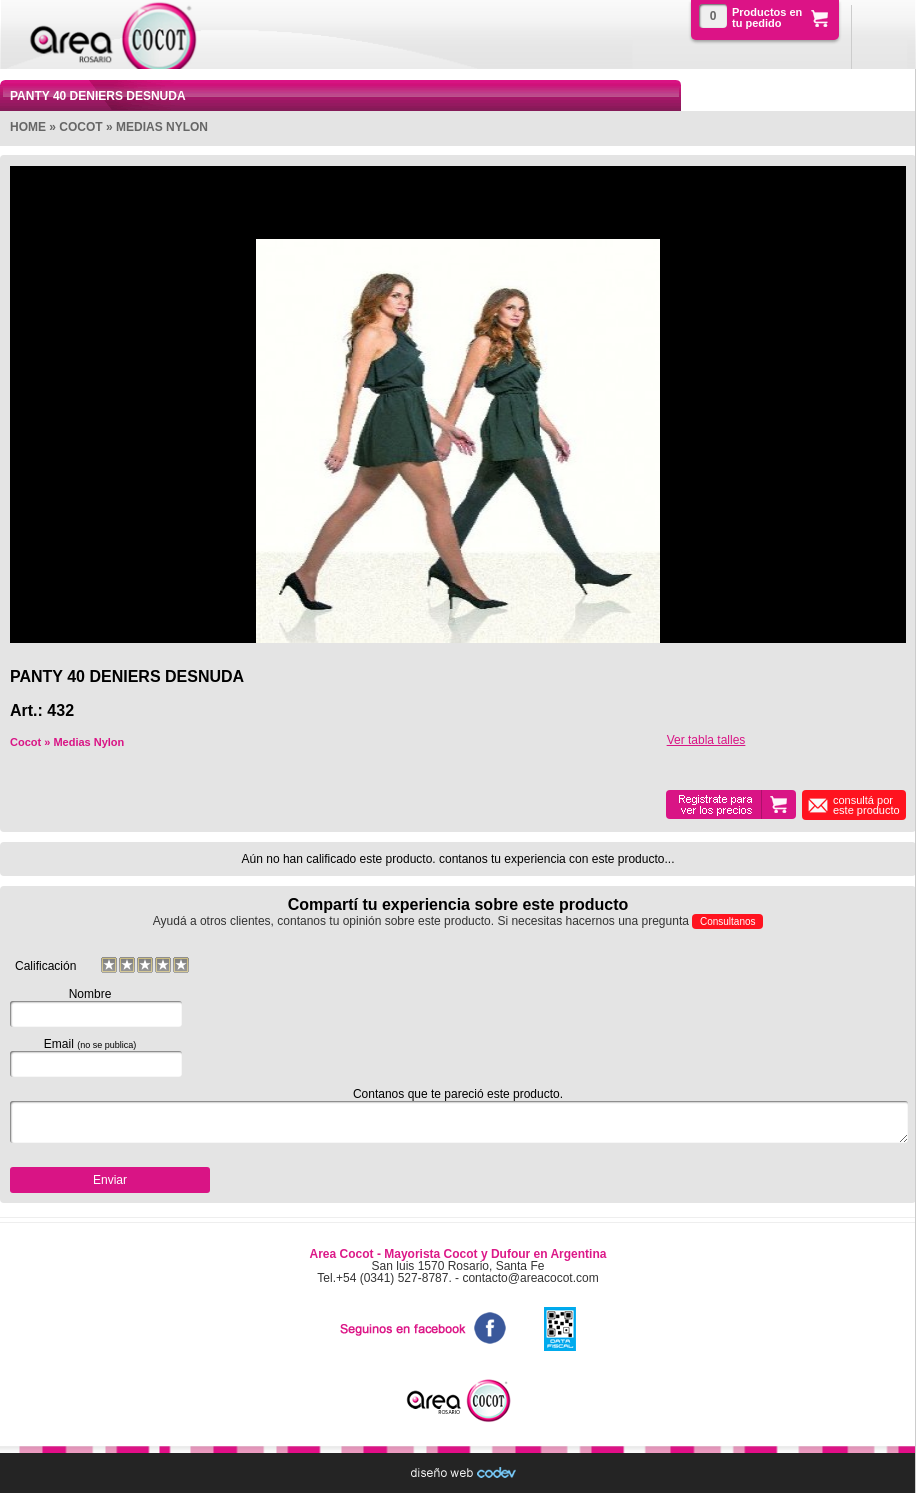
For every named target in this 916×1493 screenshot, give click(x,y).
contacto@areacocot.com (530, 1278)
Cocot (80, 127)
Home (28, 127)
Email (90, 1057)
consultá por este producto (866, 805)
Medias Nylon (162, 127)
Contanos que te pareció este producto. (458, 1115)
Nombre (90, 1007)
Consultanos (728, 921)
